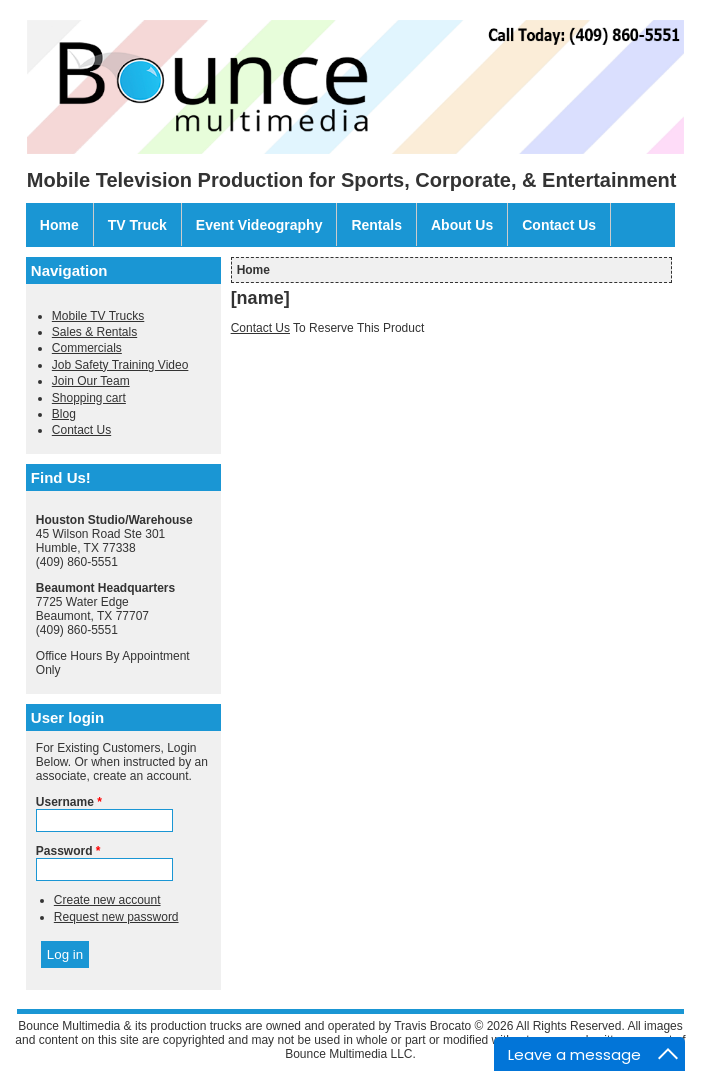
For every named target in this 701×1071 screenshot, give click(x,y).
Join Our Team (91, 381)
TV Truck (137, 225)
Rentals (376, 225)
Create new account (107, 900)
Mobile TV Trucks (98, 316)
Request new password (116, 917)
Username (69, 802)
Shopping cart (89, 398)
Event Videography (259, 225)
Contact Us (559, 225)
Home (59, 225)
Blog (64, 414)
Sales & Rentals (94, 332)
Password (68, 851)
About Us (462, 225)
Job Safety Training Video (120, 365)
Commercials (87, 348)
